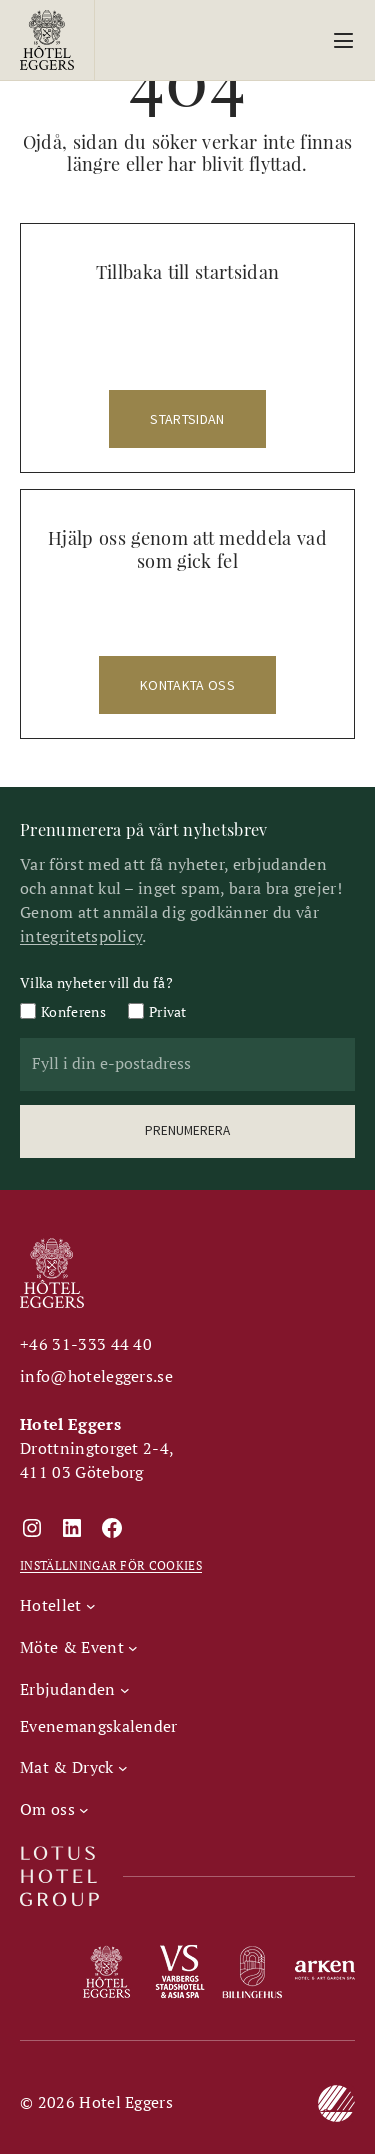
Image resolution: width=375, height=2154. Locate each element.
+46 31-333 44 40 (86, 1344)
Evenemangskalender (99, 1726)
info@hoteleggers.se (96, 1376)
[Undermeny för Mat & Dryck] (73, 1767)
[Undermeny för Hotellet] (57, 1605)
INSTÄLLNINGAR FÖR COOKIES (111, 1565)
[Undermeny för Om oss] (54, 1809)
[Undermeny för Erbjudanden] (74, 1689)
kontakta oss (187, 685)
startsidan (187, 419)
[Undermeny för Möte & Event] (78, 1647)
